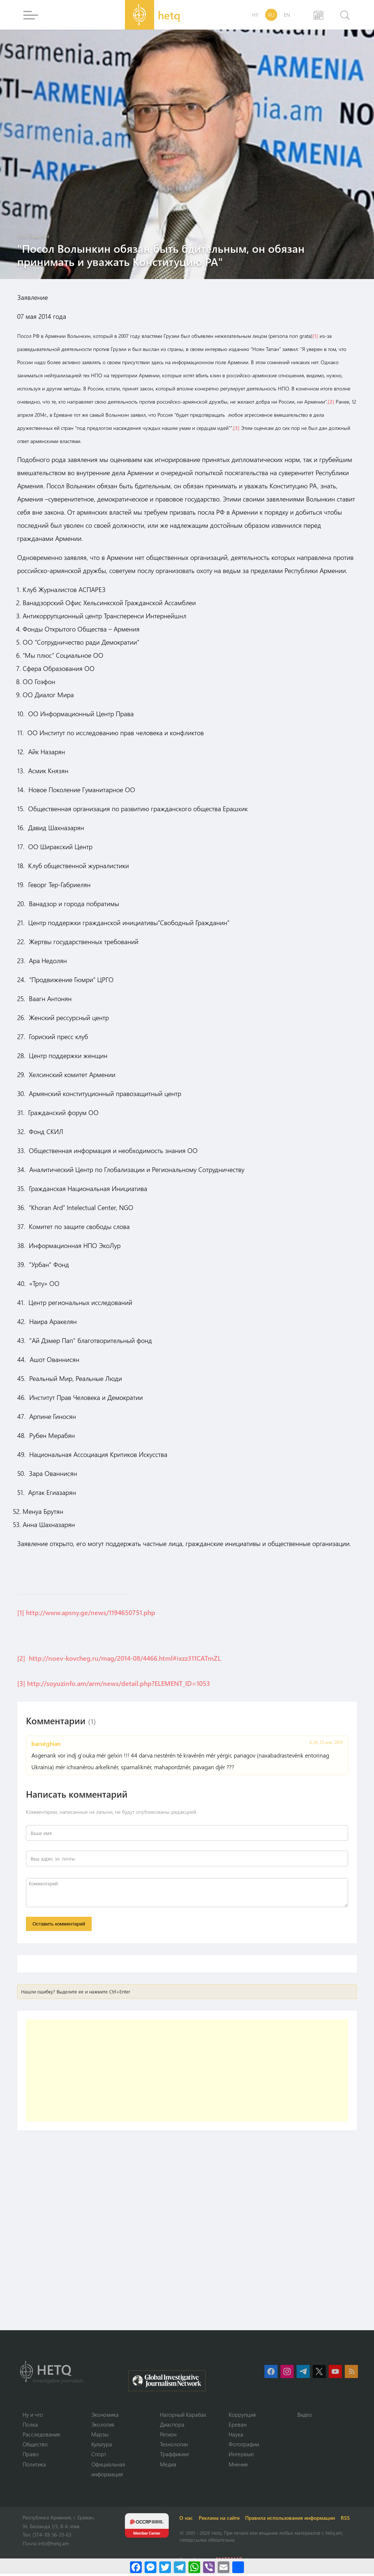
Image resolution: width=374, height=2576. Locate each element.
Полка (30, 2426)
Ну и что (33, 2416)
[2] (331, 401)
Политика (34, 2466)
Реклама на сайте (220, 2519)
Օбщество (35, 2446)
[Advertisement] (187, 2072)
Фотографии (244, 2446)
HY (255, 14)
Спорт (98, 2456)
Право (31, 2456)
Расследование (41, 2436)
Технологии (174, 2446)
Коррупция (242, 2416)
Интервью (241, 2456)
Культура (101, 2446)
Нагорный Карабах (183, 2416)
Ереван (238, 2426)
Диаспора (172, 2426)
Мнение (238, 2466)
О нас (187, 2519)
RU (271, 14)
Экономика (105, 2416)
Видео (304, 2416)
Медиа (168, 2466)
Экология (102, 2426)
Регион (168, 2436)
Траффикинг (174, 2456)
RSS (346, 2519)
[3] (236, 427)
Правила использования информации (291, 2519)
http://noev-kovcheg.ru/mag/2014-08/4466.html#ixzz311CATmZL (125, 1657)
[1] (315, 335)
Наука (236, 2436)
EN (287, 14)
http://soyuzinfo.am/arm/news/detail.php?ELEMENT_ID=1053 (118, 1682)
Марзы (99, 2436)
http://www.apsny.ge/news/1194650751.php (90, 1612)
